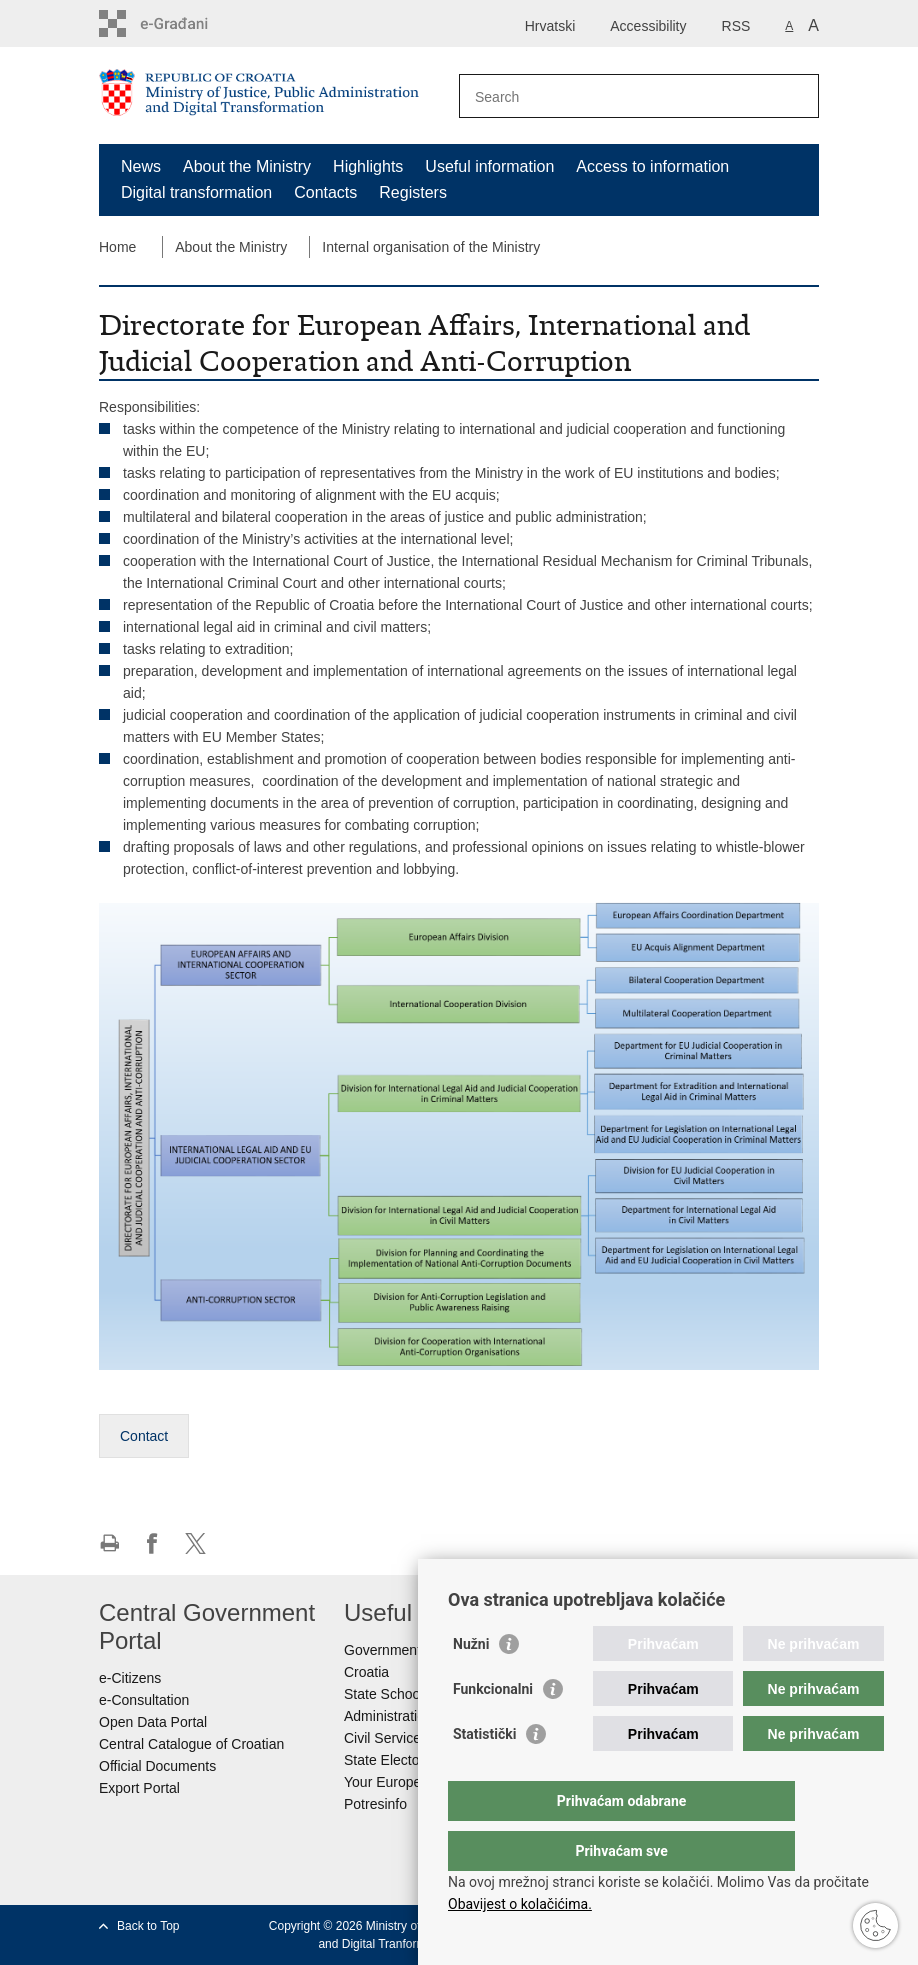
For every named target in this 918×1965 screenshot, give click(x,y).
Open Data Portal (153, 1722)
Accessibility (648, 26)
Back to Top (148, 1926)
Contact (144, 1436)
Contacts (325, 192)
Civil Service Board (403, 1738)
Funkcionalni (493, 1729)
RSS (736, 26)
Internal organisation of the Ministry (431, 247)
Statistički (484, 1774)
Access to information (652, 166)
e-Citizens (130, 1678)
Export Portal (139, 1788)
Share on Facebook (152, 1543)
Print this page (109, 1543)
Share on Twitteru (195, 1543)
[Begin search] (796, 96)
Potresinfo (375, 1804)
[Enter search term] (617, 96)
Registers (413, 192)
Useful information (489, 166)
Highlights (368, 166)
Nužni (471, 1684)
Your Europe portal (402, 1782)
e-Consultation (144, 1700)
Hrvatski (550, 26)
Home (117, 247)
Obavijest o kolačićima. (520, 1904)
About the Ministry (247, 166)
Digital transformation (196, 192)
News (141, 166)
